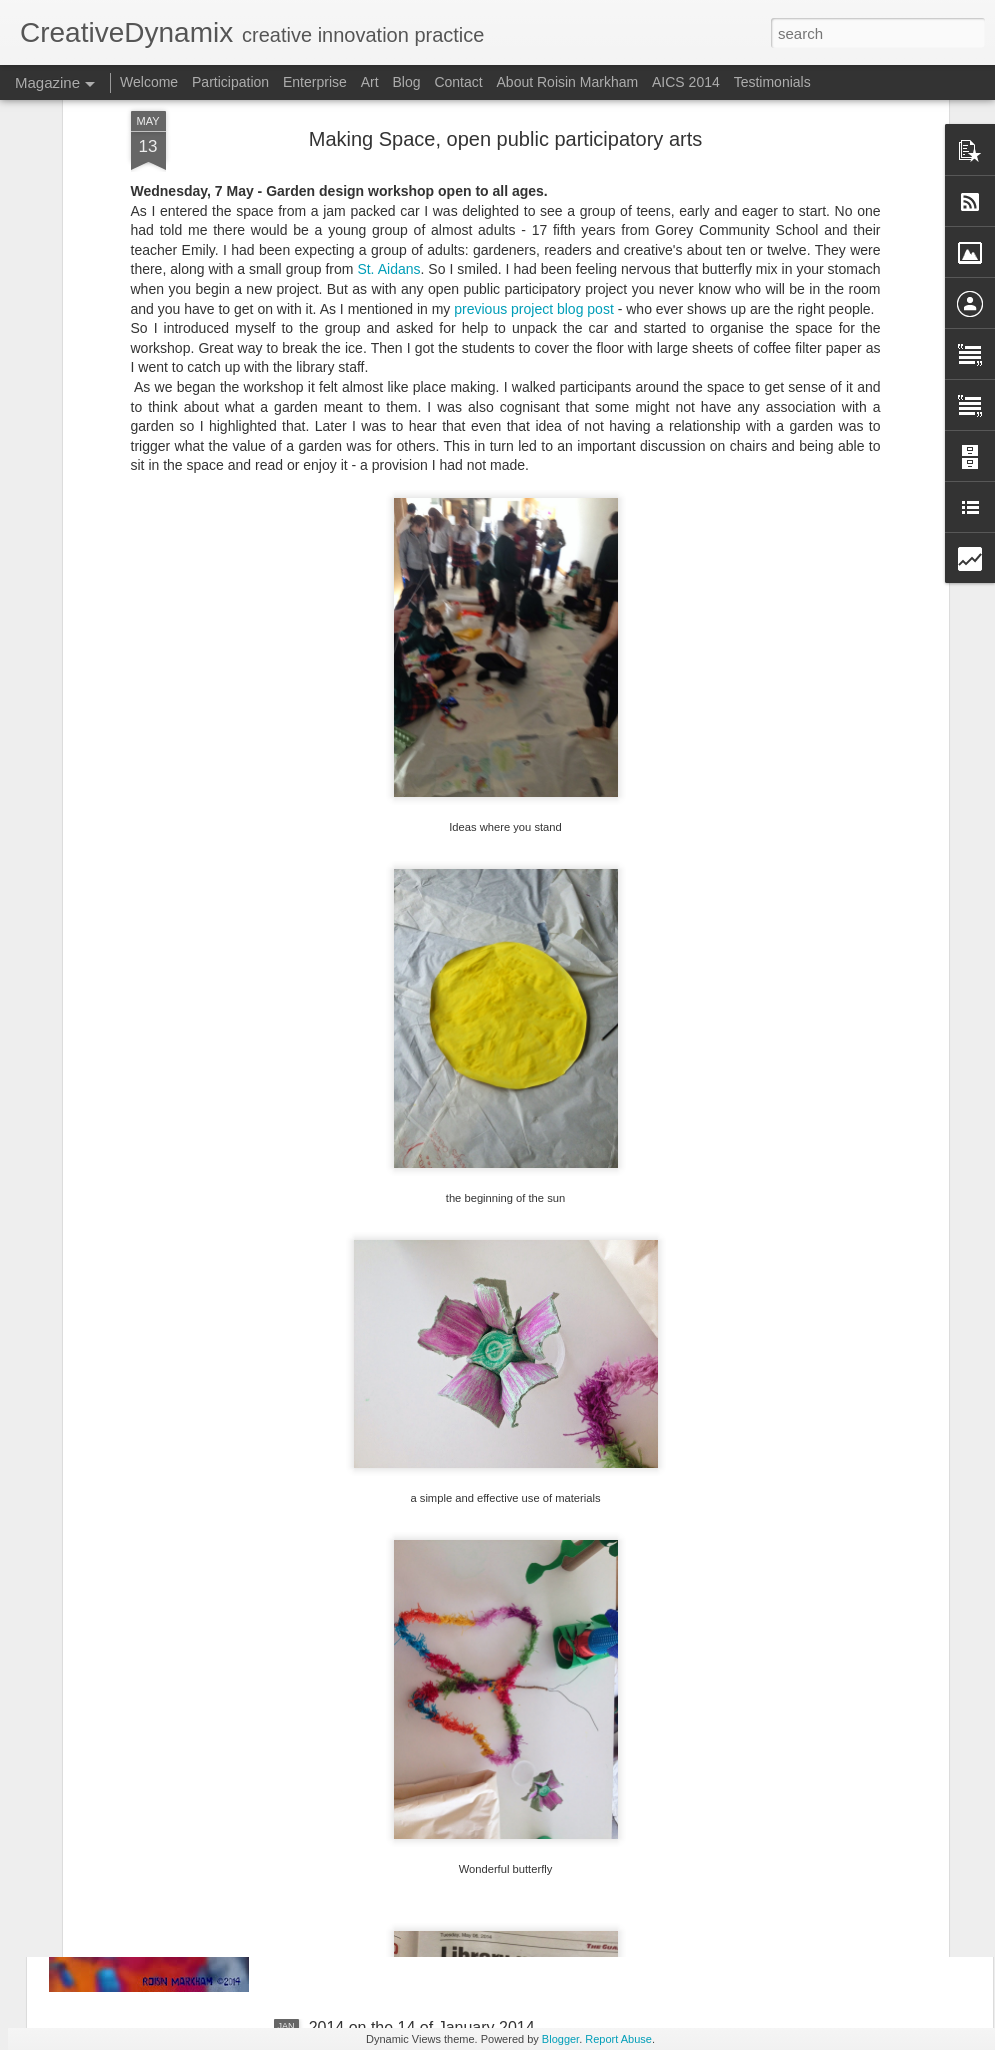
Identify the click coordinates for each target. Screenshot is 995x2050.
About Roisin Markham (568, 82)
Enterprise (315, 82)
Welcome (149, 82)
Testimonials (772, 82)
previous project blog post (534, 123)
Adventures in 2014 (378, 1800)
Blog (406, 82)
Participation (230, 82)
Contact (458, 82)
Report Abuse (618, 2039)
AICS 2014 (686, 82)
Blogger (560, 2039)
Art (370, 82)
